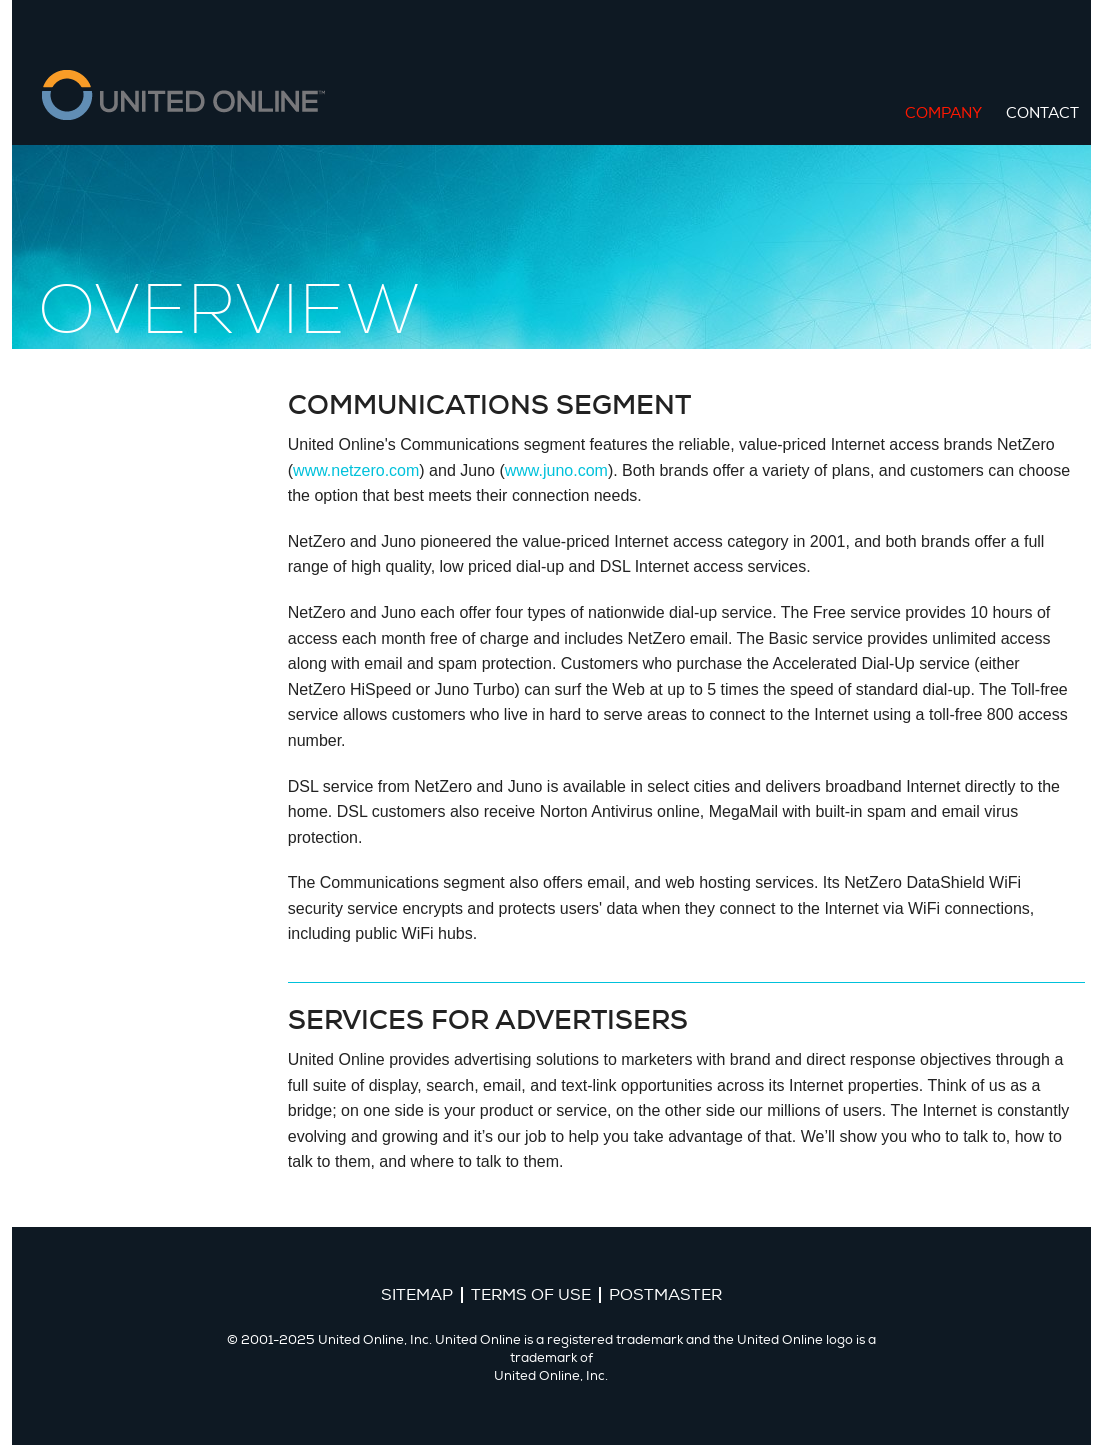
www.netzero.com (356, 470)
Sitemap (417, 1295)
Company (943, 113)
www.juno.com (556, 470)
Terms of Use (531, 1295)
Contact (1042, 113)
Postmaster (665, 1295)
